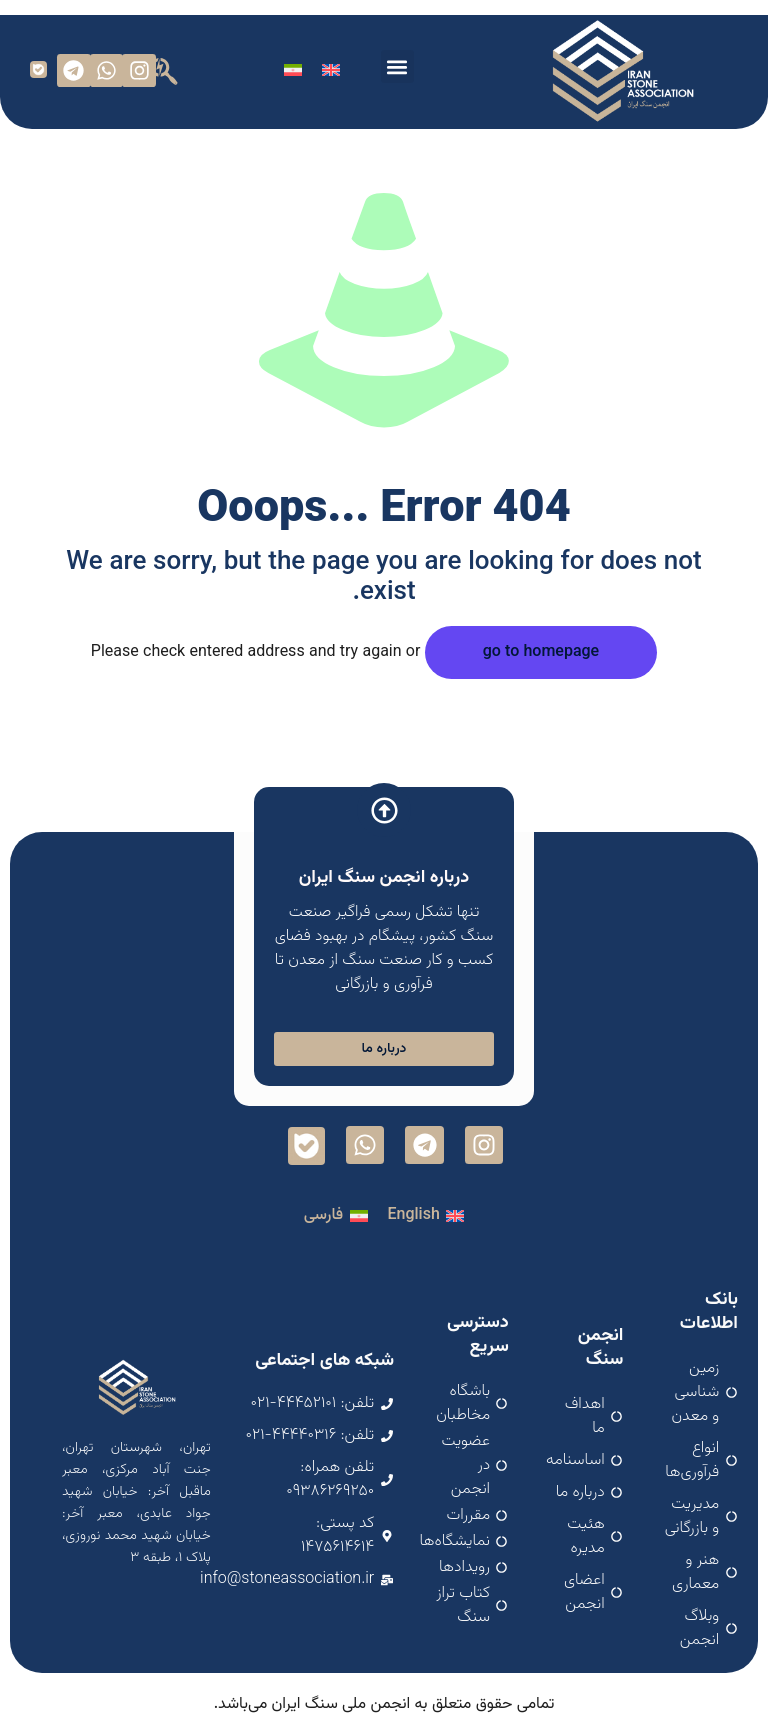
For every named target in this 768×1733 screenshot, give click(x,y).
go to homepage (541, 652)
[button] (397, 66)
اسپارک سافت (384, 1714)
